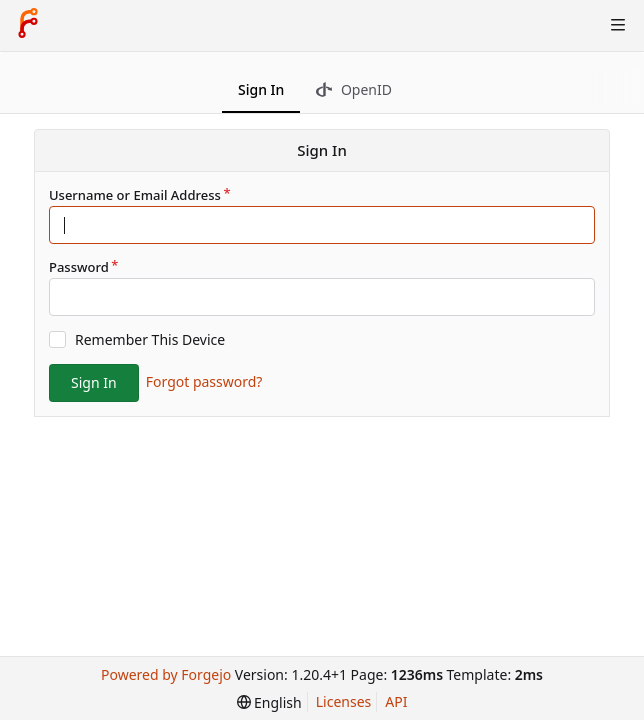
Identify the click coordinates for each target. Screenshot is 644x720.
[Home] (28, 25)
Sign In (261, 89)
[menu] (269, 702)
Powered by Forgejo (166, 674)
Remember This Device (150, 339)
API (396, 701)
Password (79, 267)
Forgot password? (204, 381)
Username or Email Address (135, 195)
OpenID (354, 89)
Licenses (344, 701)
